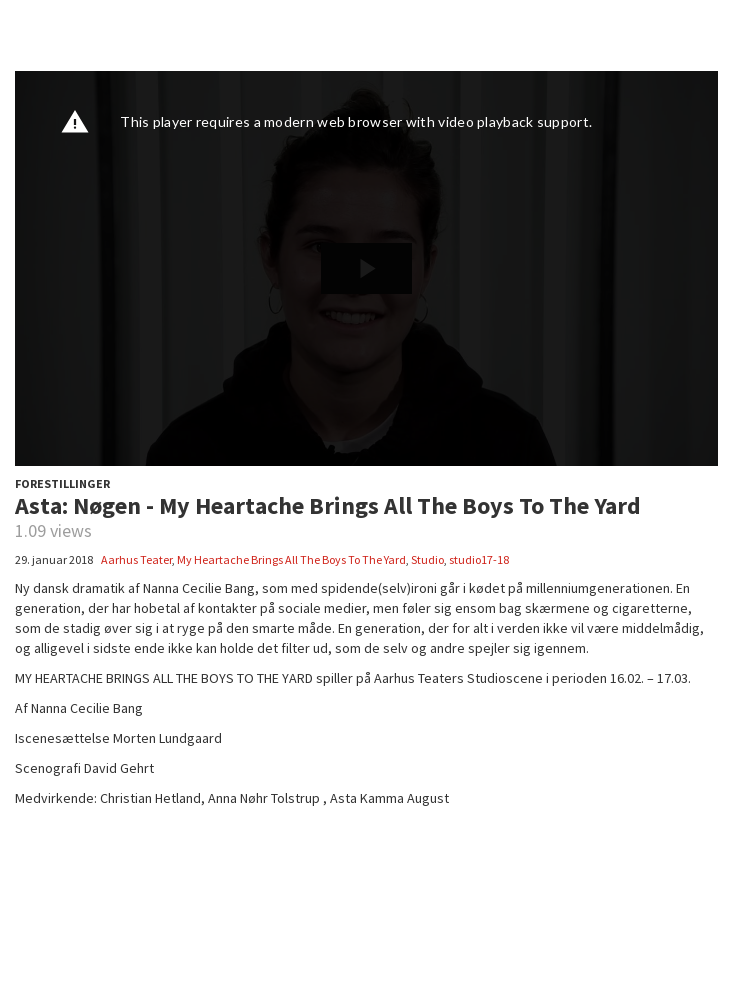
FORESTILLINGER (62, 483)
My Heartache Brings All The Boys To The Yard (291, 559)
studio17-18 (479, 559)
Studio (427, 559)
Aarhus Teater (136, 559)
